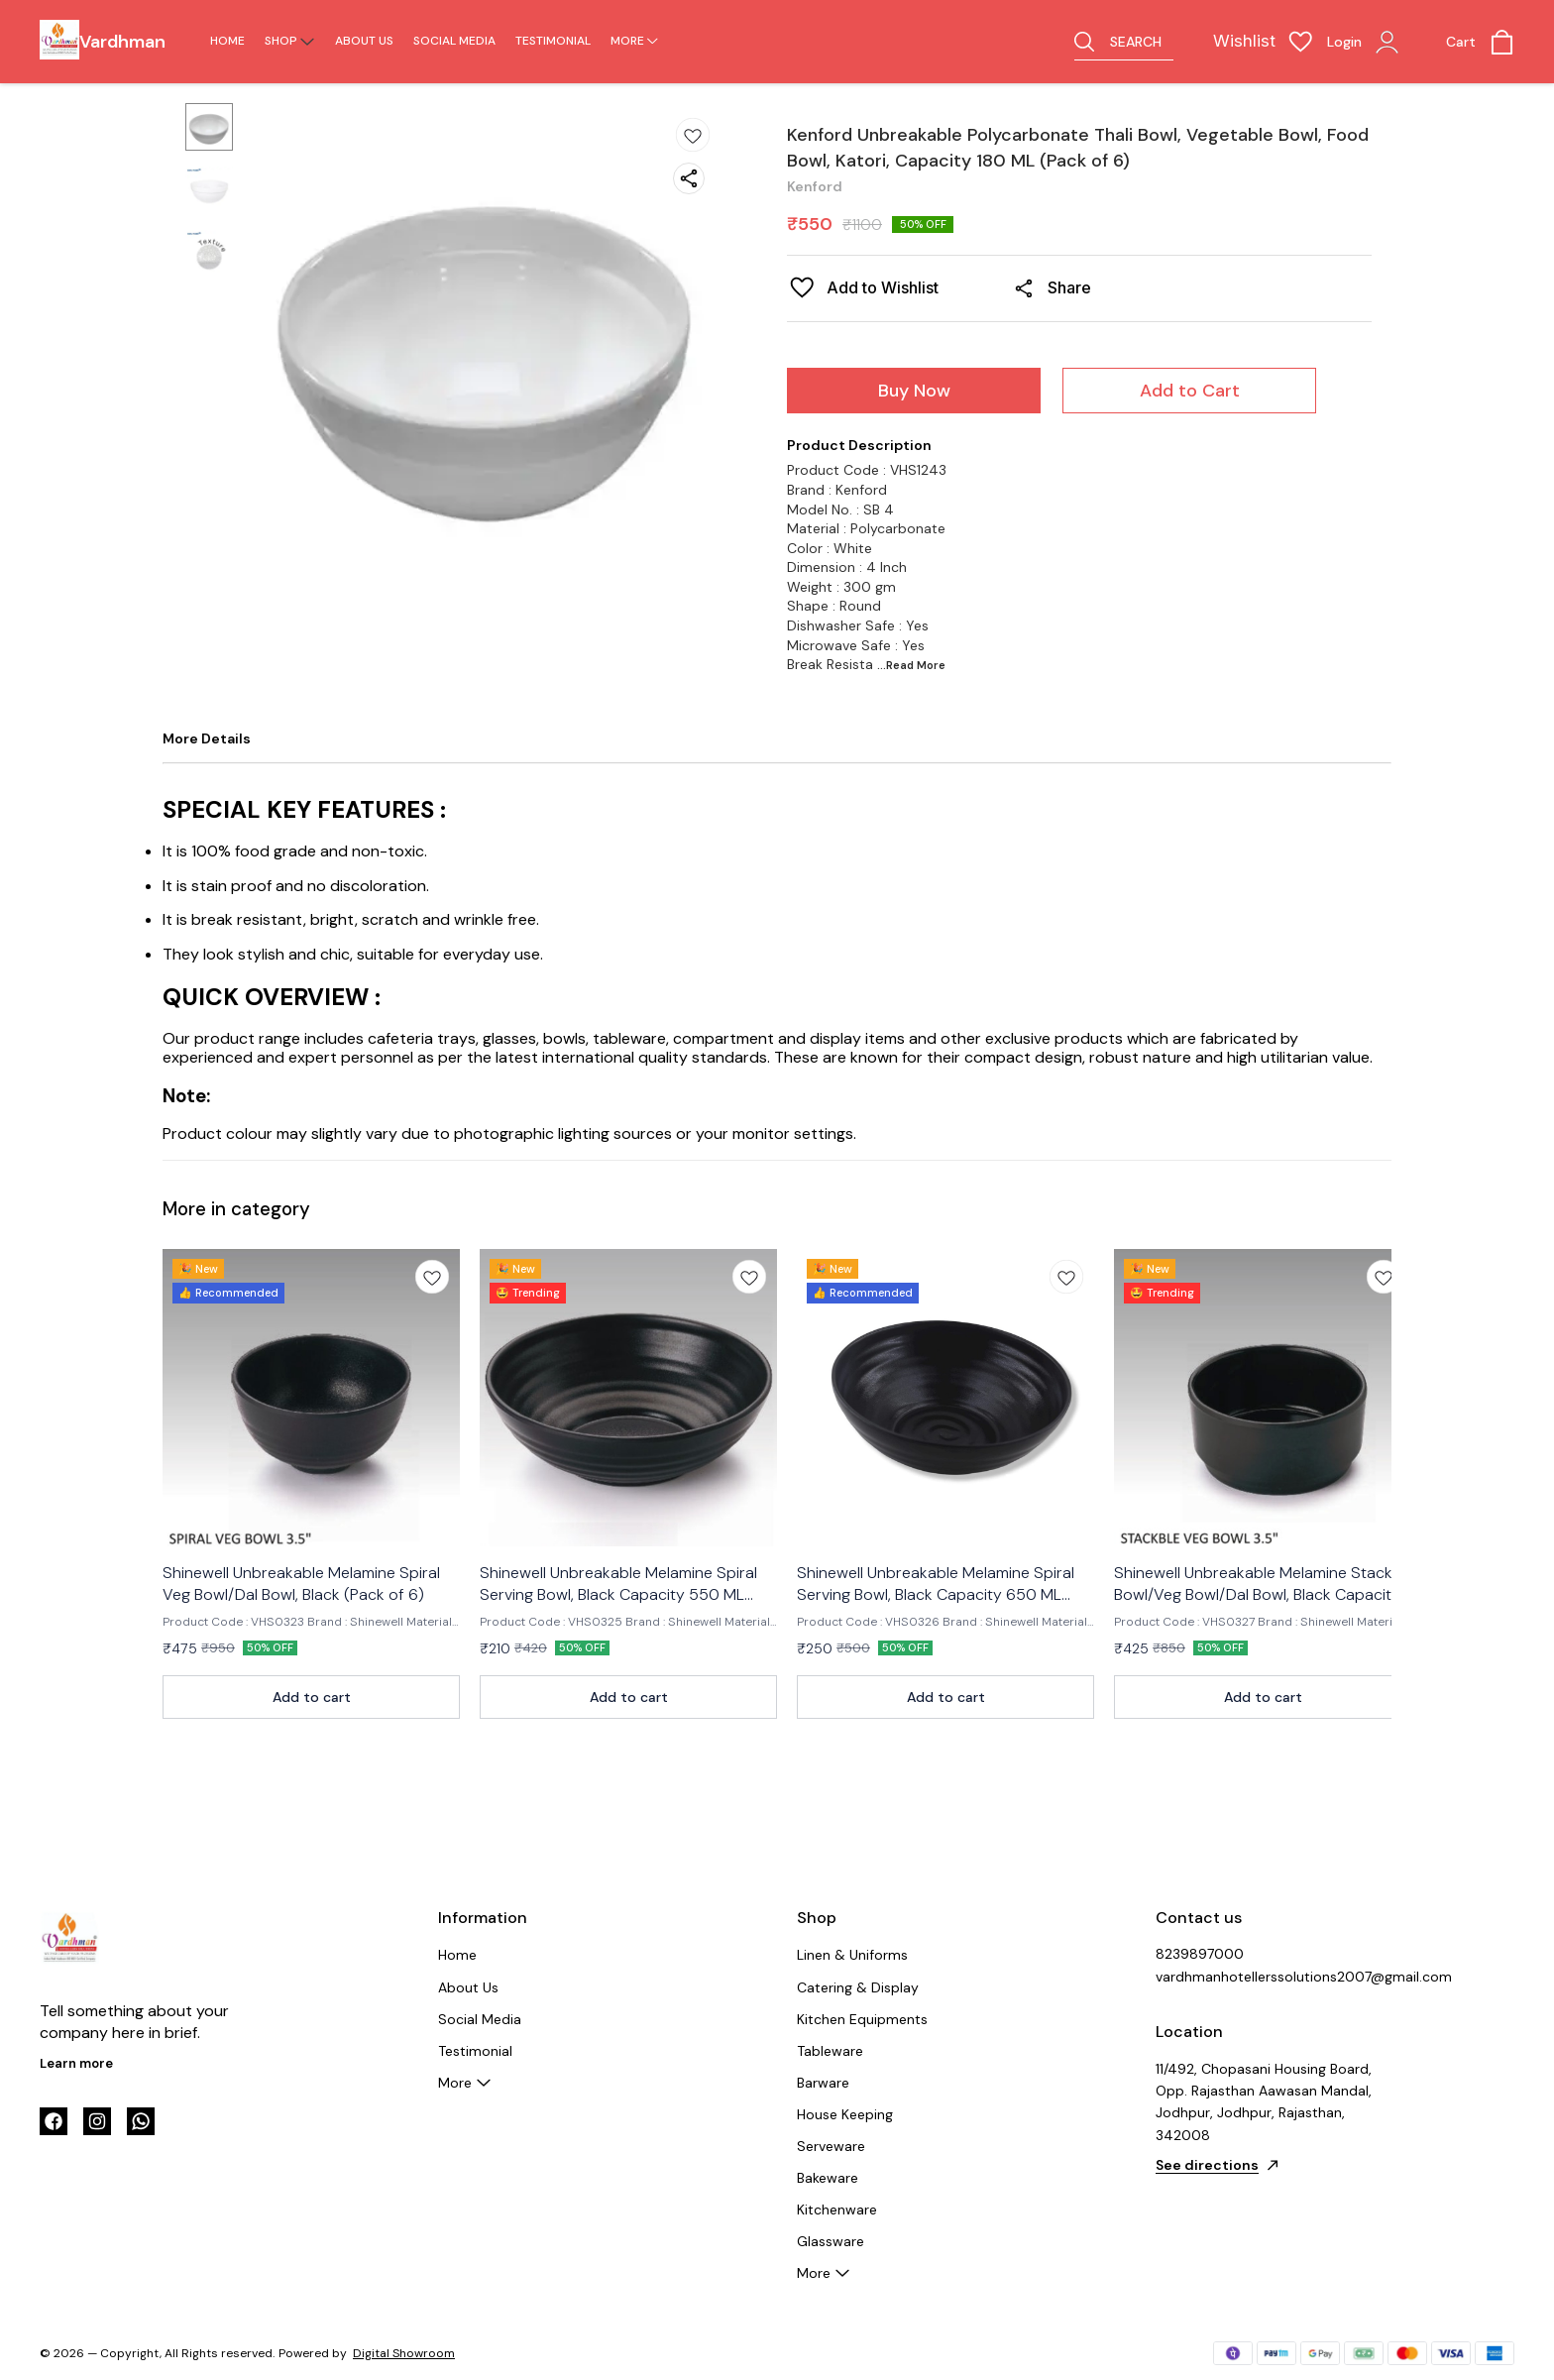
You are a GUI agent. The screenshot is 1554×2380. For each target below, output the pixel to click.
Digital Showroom (404, 2353)
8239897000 (1200, 1954)
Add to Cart (1190, 390)
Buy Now (914, 390)
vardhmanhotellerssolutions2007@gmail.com (1265, 1976)
